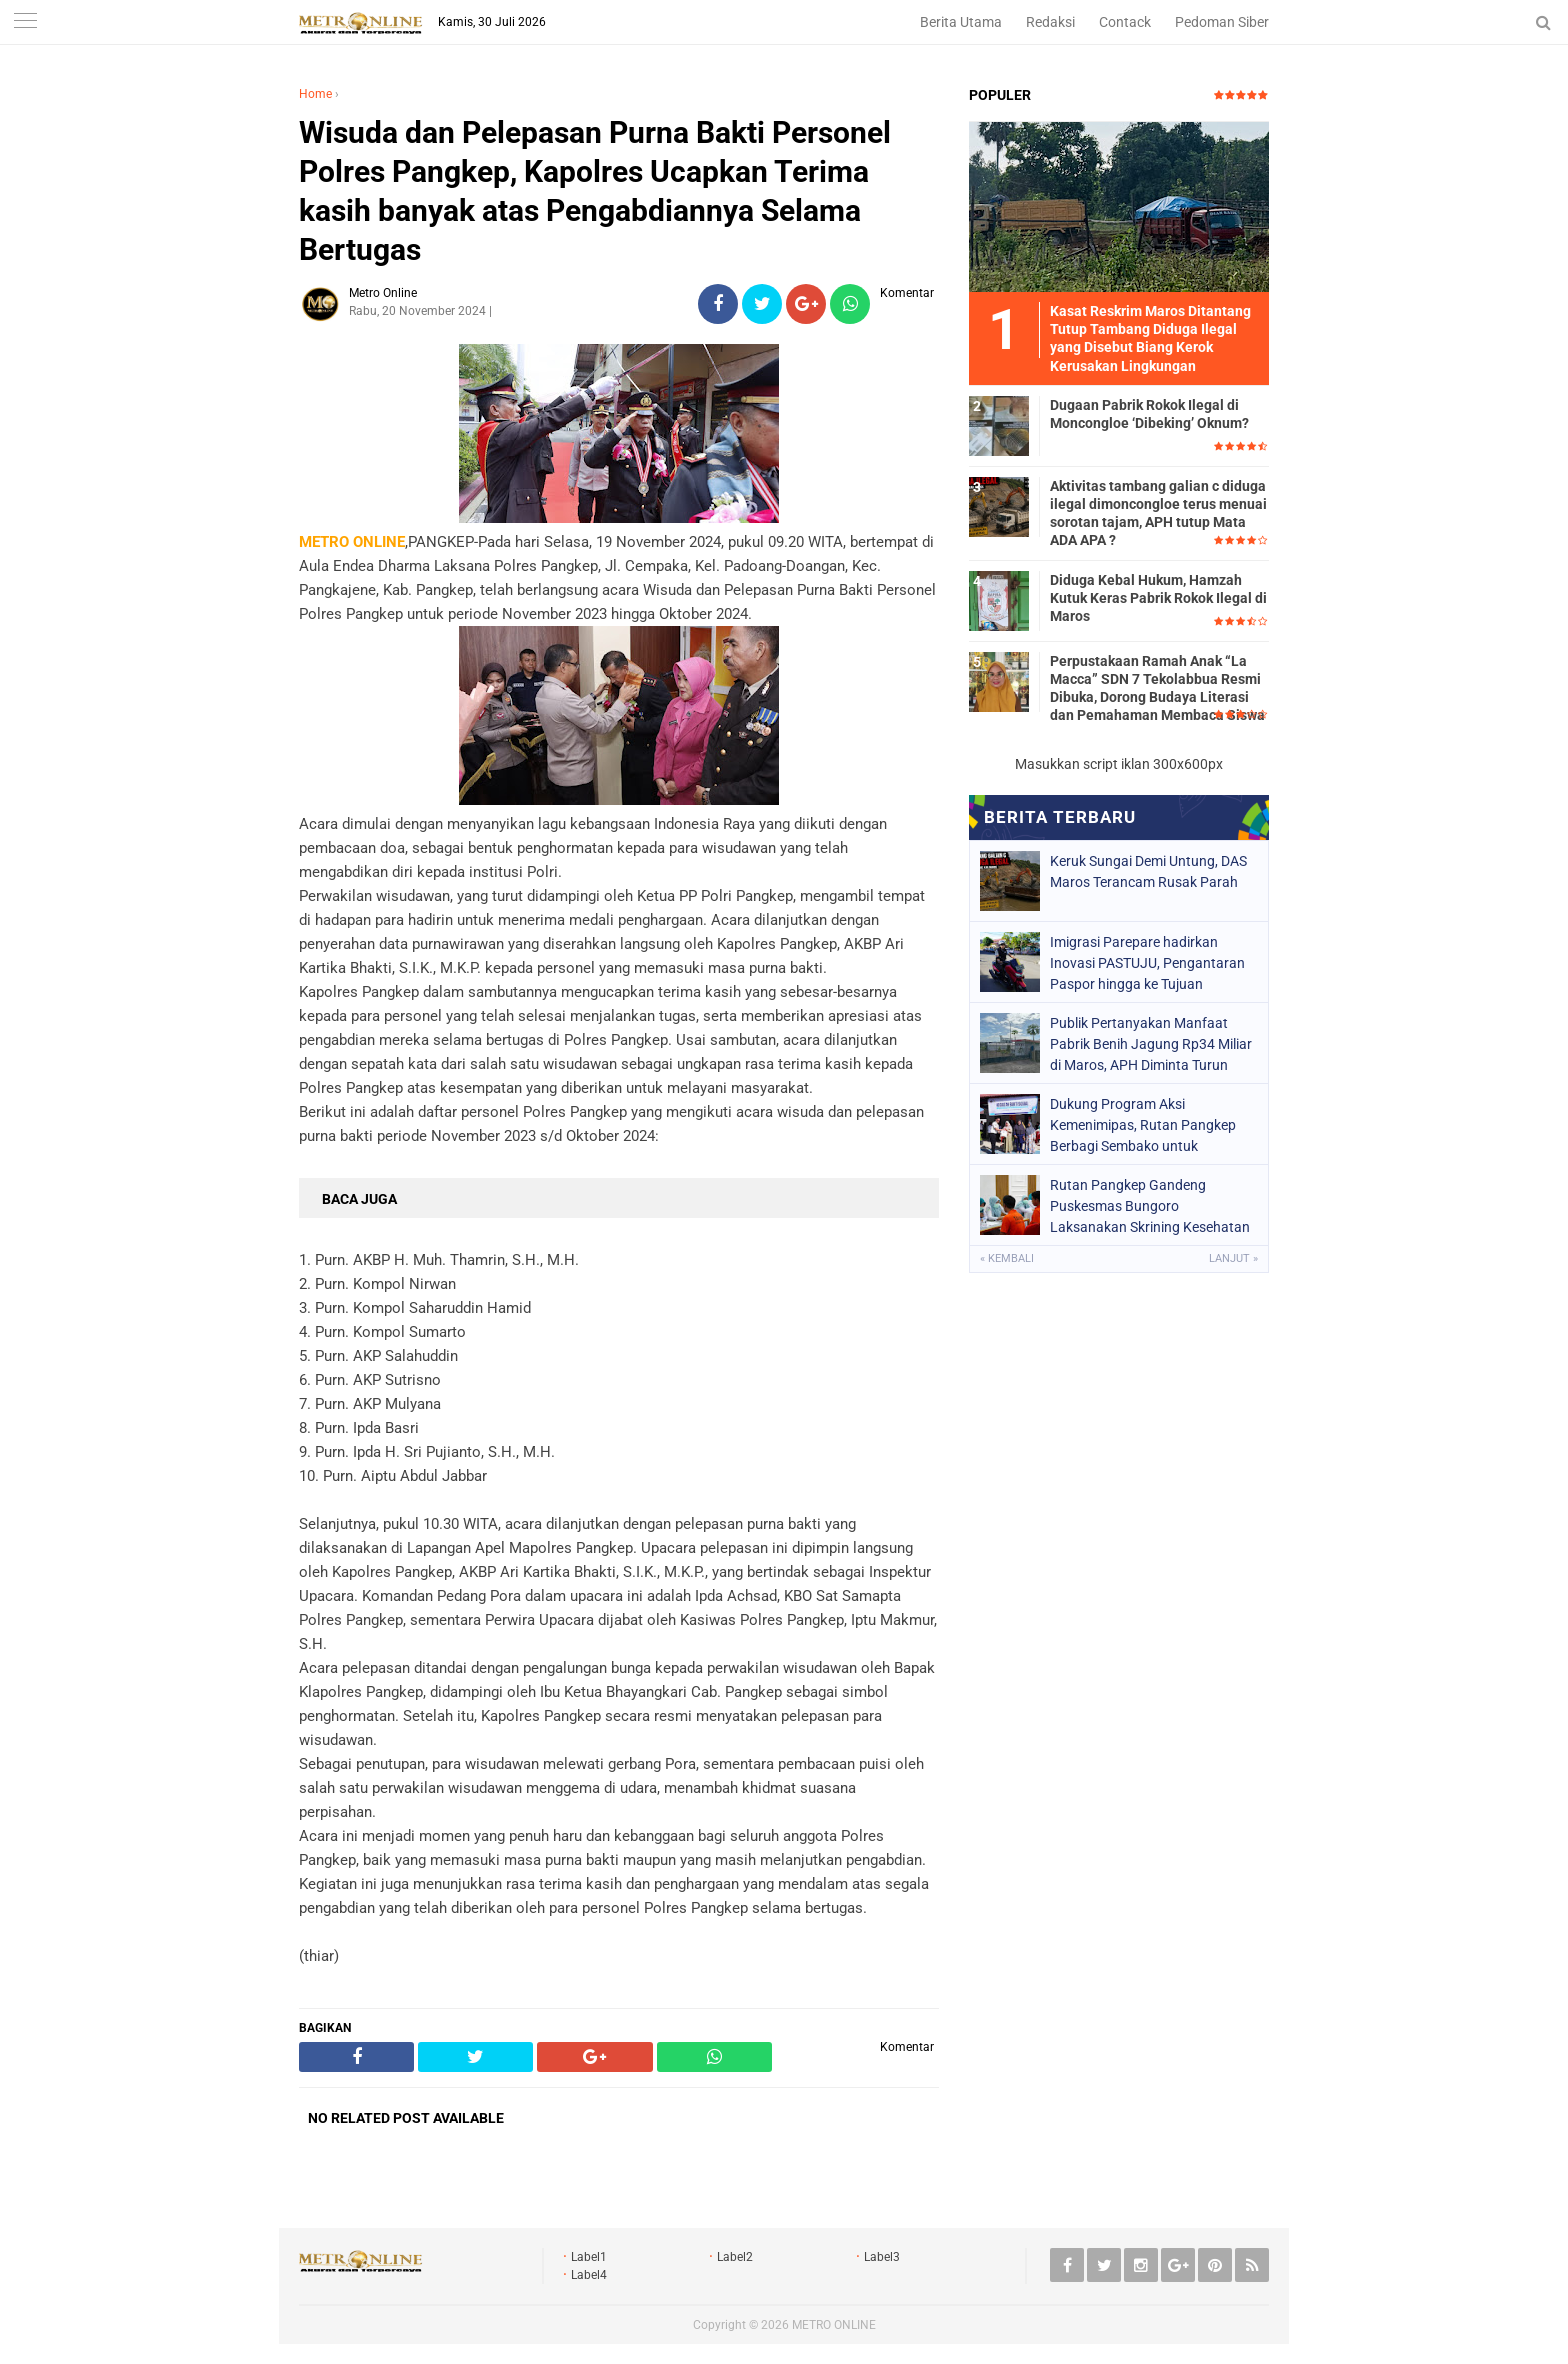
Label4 (589, 2275)
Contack (1125, 22)
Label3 (882, 2257)
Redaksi (1050, 22)
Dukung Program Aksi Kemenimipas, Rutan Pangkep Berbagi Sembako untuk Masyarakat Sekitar (1143, 1125)
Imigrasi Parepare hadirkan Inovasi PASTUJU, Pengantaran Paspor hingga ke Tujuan (1147, 963)
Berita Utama (961, 22)
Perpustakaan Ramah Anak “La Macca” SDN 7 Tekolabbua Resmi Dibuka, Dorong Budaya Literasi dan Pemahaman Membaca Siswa (1157, 688)
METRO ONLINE (834, 2325)
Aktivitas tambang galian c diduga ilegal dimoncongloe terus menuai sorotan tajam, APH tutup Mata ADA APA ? (1158, 513)
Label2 (735, 2257)
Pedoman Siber (1222, 22)
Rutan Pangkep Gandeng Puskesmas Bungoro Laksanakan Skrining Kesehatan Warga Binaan (1150, 1206)
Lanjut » (1233, 1258)
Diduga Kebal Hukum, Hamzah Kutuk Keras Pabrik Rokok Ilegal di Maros (1158, 598)
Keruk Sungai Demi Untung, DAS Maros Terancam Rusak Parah (1148, 871)
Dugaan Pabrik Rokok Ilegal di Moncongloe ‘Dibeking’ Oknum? (1149, 414)
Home (315, 94)
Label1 (589, 2257)
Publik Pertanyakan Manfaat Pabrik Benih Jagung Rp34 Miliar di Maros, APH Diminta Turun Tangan (1151, 1044)
